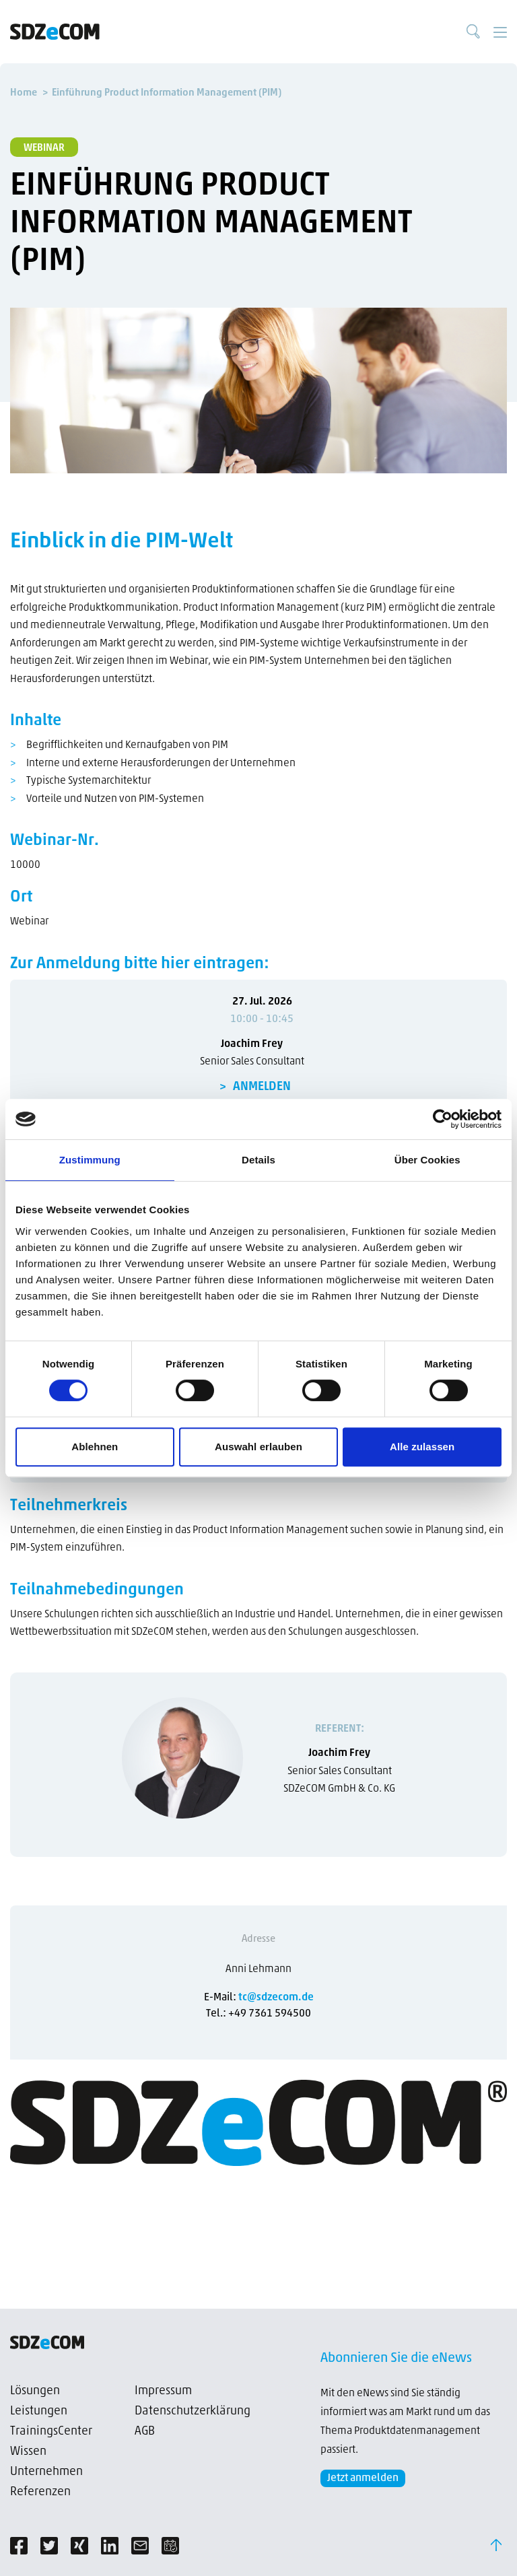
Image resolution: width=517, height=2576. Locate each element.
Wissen (28, 2451)
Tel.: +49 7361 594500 (258, 2013)
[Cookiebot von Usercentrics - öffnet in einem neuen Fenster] (443, 1119)
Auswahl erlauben (258, 1446)
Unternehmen (46, 2472)
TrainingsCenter (51, 2431)
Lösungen (35, 2391)
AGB (145, 2431)
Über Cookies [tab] (427, 1159)
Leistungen (38, 2411)
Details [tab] (258, 1159)
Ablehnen (94, 1446)
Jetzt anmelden (363, 2478)
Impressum (163, 2391)
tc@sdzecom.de (276, 1997)
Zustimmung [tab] (89, 1159)
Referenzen (40, 2492)
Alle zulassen (422, 1446)
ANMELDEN (262, 1087)
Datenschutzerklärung (192, 2411)
